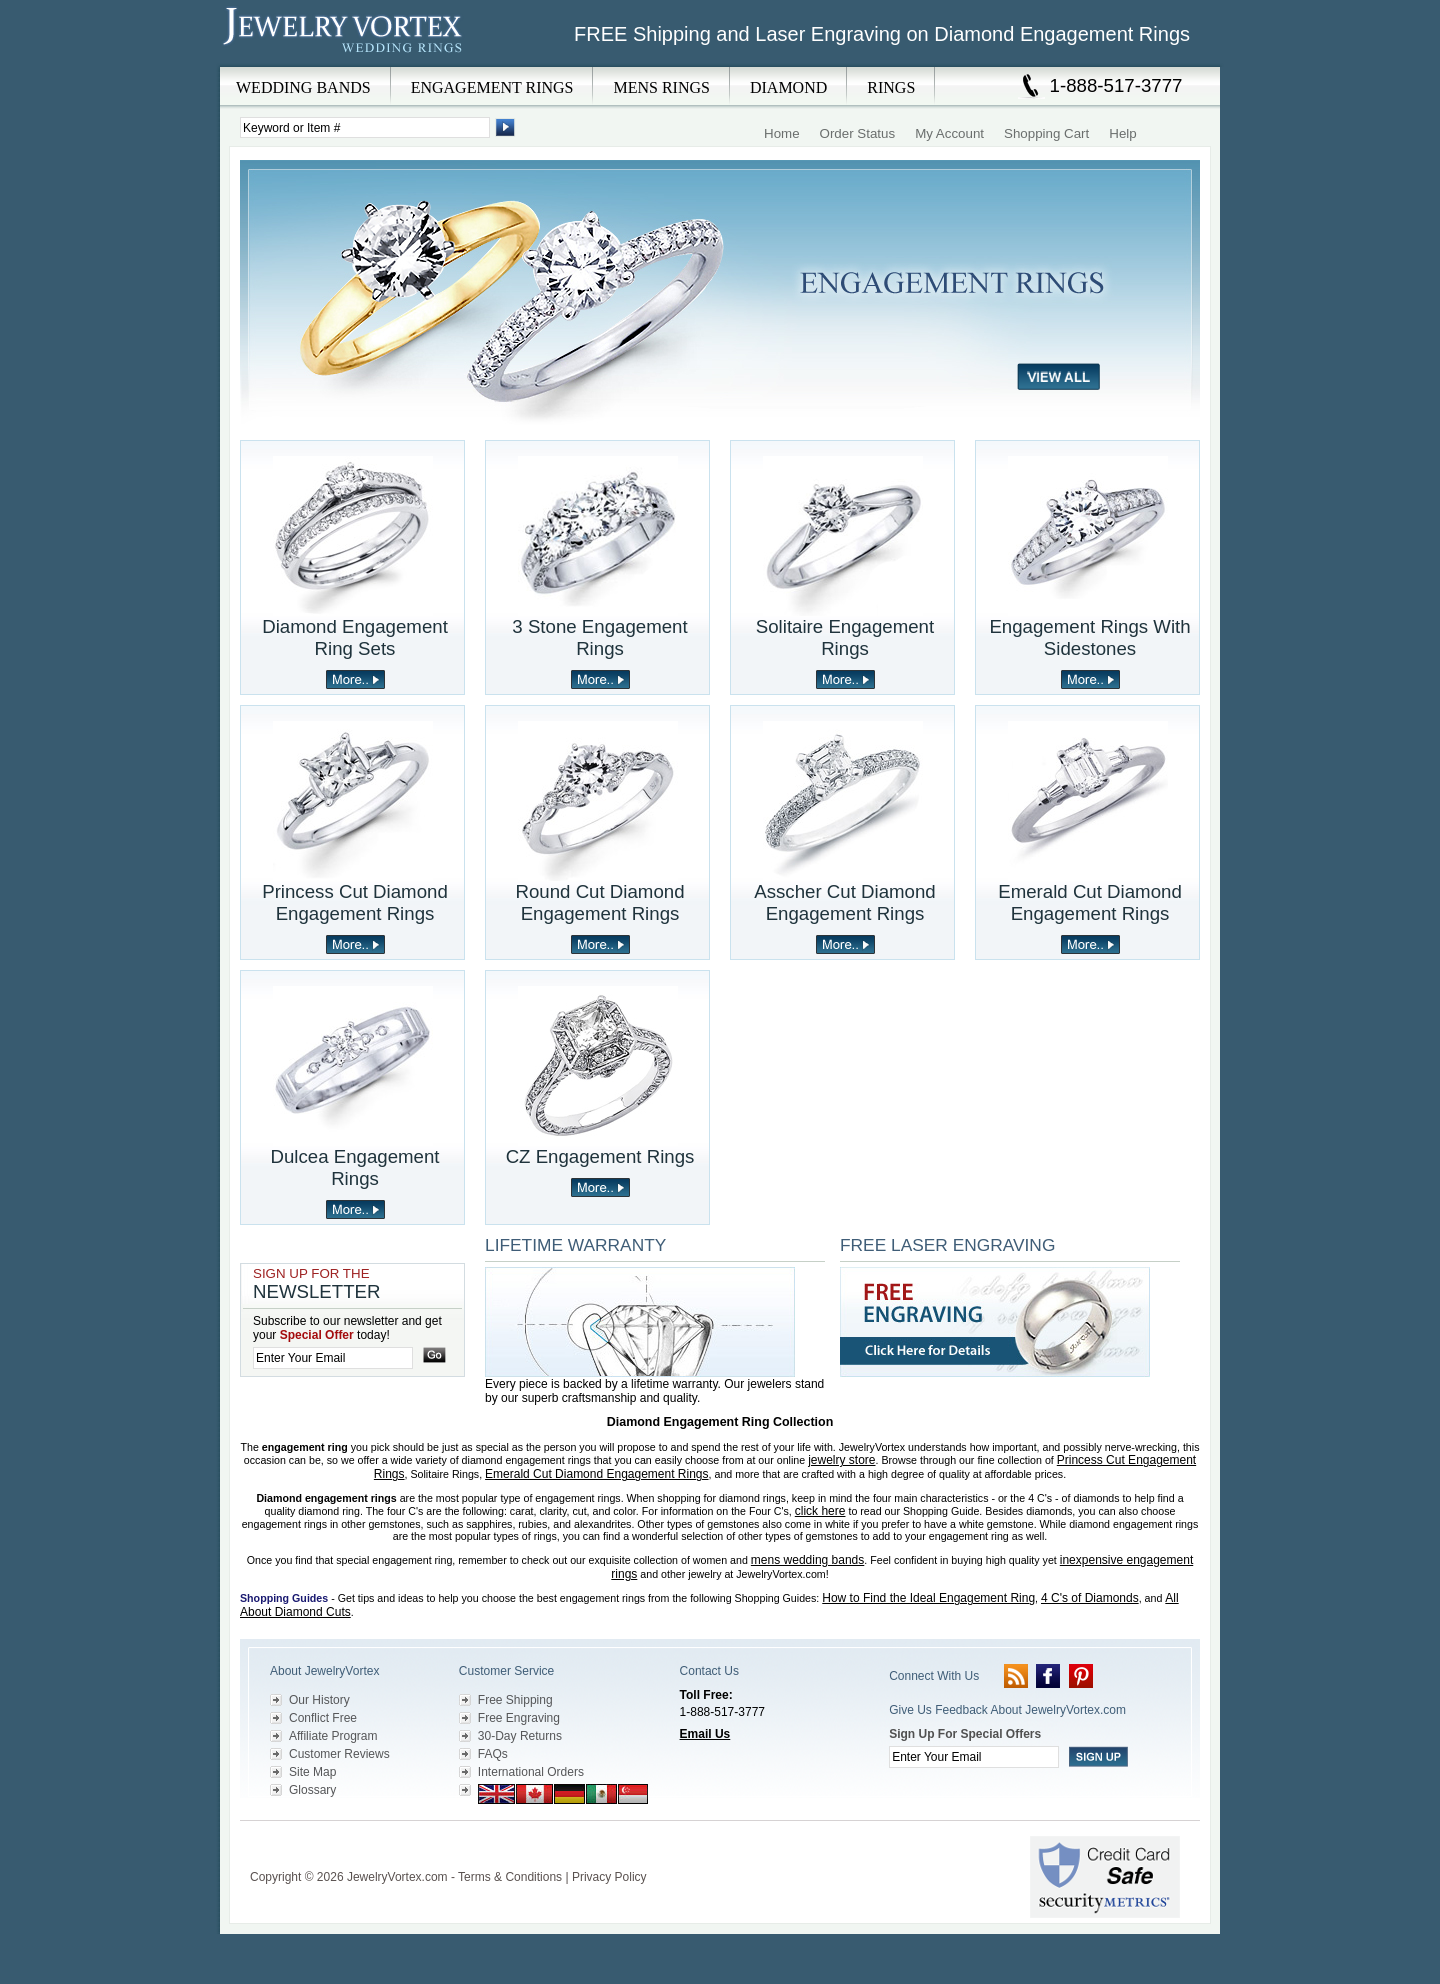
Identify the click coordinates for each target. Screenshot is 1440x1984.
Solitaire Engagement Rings (845, 637)
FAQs (493, 1754)
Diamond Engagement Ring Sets (355, 637)
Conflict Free (323, 1718)
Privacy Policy (609, 1877)
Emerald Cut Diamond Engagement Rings (1090, 902)
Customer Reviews (339, 1754)
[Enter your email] (333, 1358)
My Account (949, 133)
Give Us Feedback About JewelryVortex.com (1007, 1710)
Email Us (705, 1734)
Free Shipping (515, 1700)
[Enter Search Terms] (365, 127)
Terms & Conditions (510, 1877)
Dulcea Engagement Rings (354, 1167)
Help (1122, 133)
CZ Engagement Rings (600, 1156)
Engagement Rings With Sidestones (1089, 637)
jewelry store (841, 1460)
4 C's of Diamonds (1090, 1598)
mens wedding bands (807, 1560)
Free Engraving (519, 1718)
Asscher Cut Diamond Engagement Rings (844, 902)
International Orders (531, 1772)
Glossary (312, 1790)
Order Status (858, 133)
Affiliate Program (333, 1736)
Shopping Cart (1046, 133)
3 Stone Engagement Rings (599, 637)
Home (782, 133)
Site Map (312, 1772)
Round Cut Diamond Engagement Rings (599, 902)
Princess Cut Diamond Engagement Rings (355, 902)
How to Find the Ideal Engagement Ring (928, 1598)
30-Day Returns (520, 1736)
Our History (319, 1700)
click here (820, 1511)
